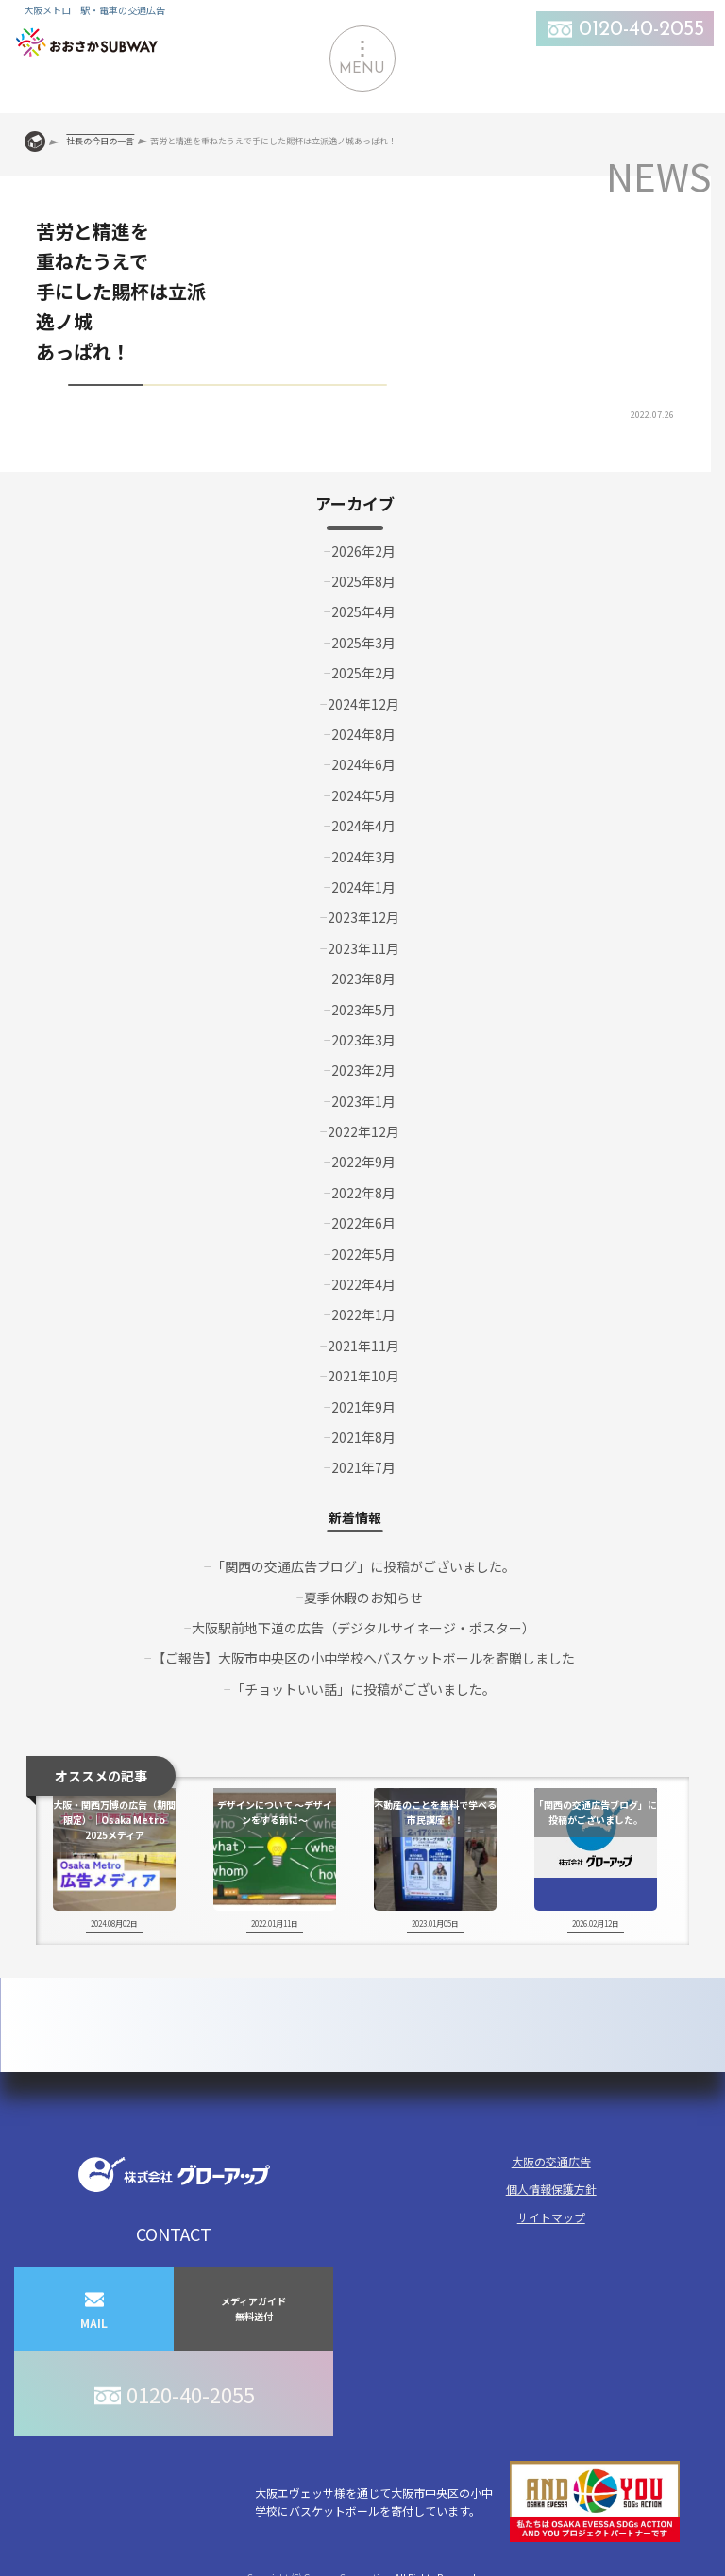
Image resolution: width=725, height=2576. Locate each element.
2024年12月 (363, 703)
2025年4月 (363, 611)
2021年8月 (363, 1437)
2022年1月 (363, 1314)
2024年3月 (363, 856)
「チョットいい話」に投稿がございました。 (363, 1689)
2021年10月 (363, 1375)
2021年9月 (363, 1406)
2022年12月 (363, 1131)
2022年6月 (363, 1222)
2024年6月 (363, 764)
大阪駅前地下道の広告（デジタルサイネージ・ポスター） (363, 1627)
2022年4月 (363, 1284)
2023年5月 (363, 1009)
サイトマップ (551, 2217)
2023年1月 (363, 1101)
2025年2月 (363, 672)
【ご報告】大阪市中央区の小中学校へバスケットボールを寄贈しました (363, 1657)
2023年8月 (363, 978)
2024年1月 (363, 887)
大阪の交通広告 (551, 2161)
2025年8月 (363, 581)
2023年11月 (363, 948)
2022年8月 (363, 1192)
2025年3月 (363, 642)
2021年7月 (363, 1467)
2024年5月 (363, 795)
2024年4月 (363, 825)
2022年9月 (363, 1161)
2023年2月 (363, 1070)
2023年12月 (363, 917)
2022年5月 (363, 1254)
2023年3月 (363, 1039)
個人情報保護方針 (551, 2189)
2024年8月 (363, 734)
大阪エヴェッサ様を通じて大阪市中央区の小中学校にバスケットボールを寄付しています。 (467, 2502)
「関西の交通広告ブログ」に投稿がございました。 (363, 1566)
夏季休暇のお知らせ (363, 1597)
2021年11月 (363, 1345)
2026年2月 (363, 551)
